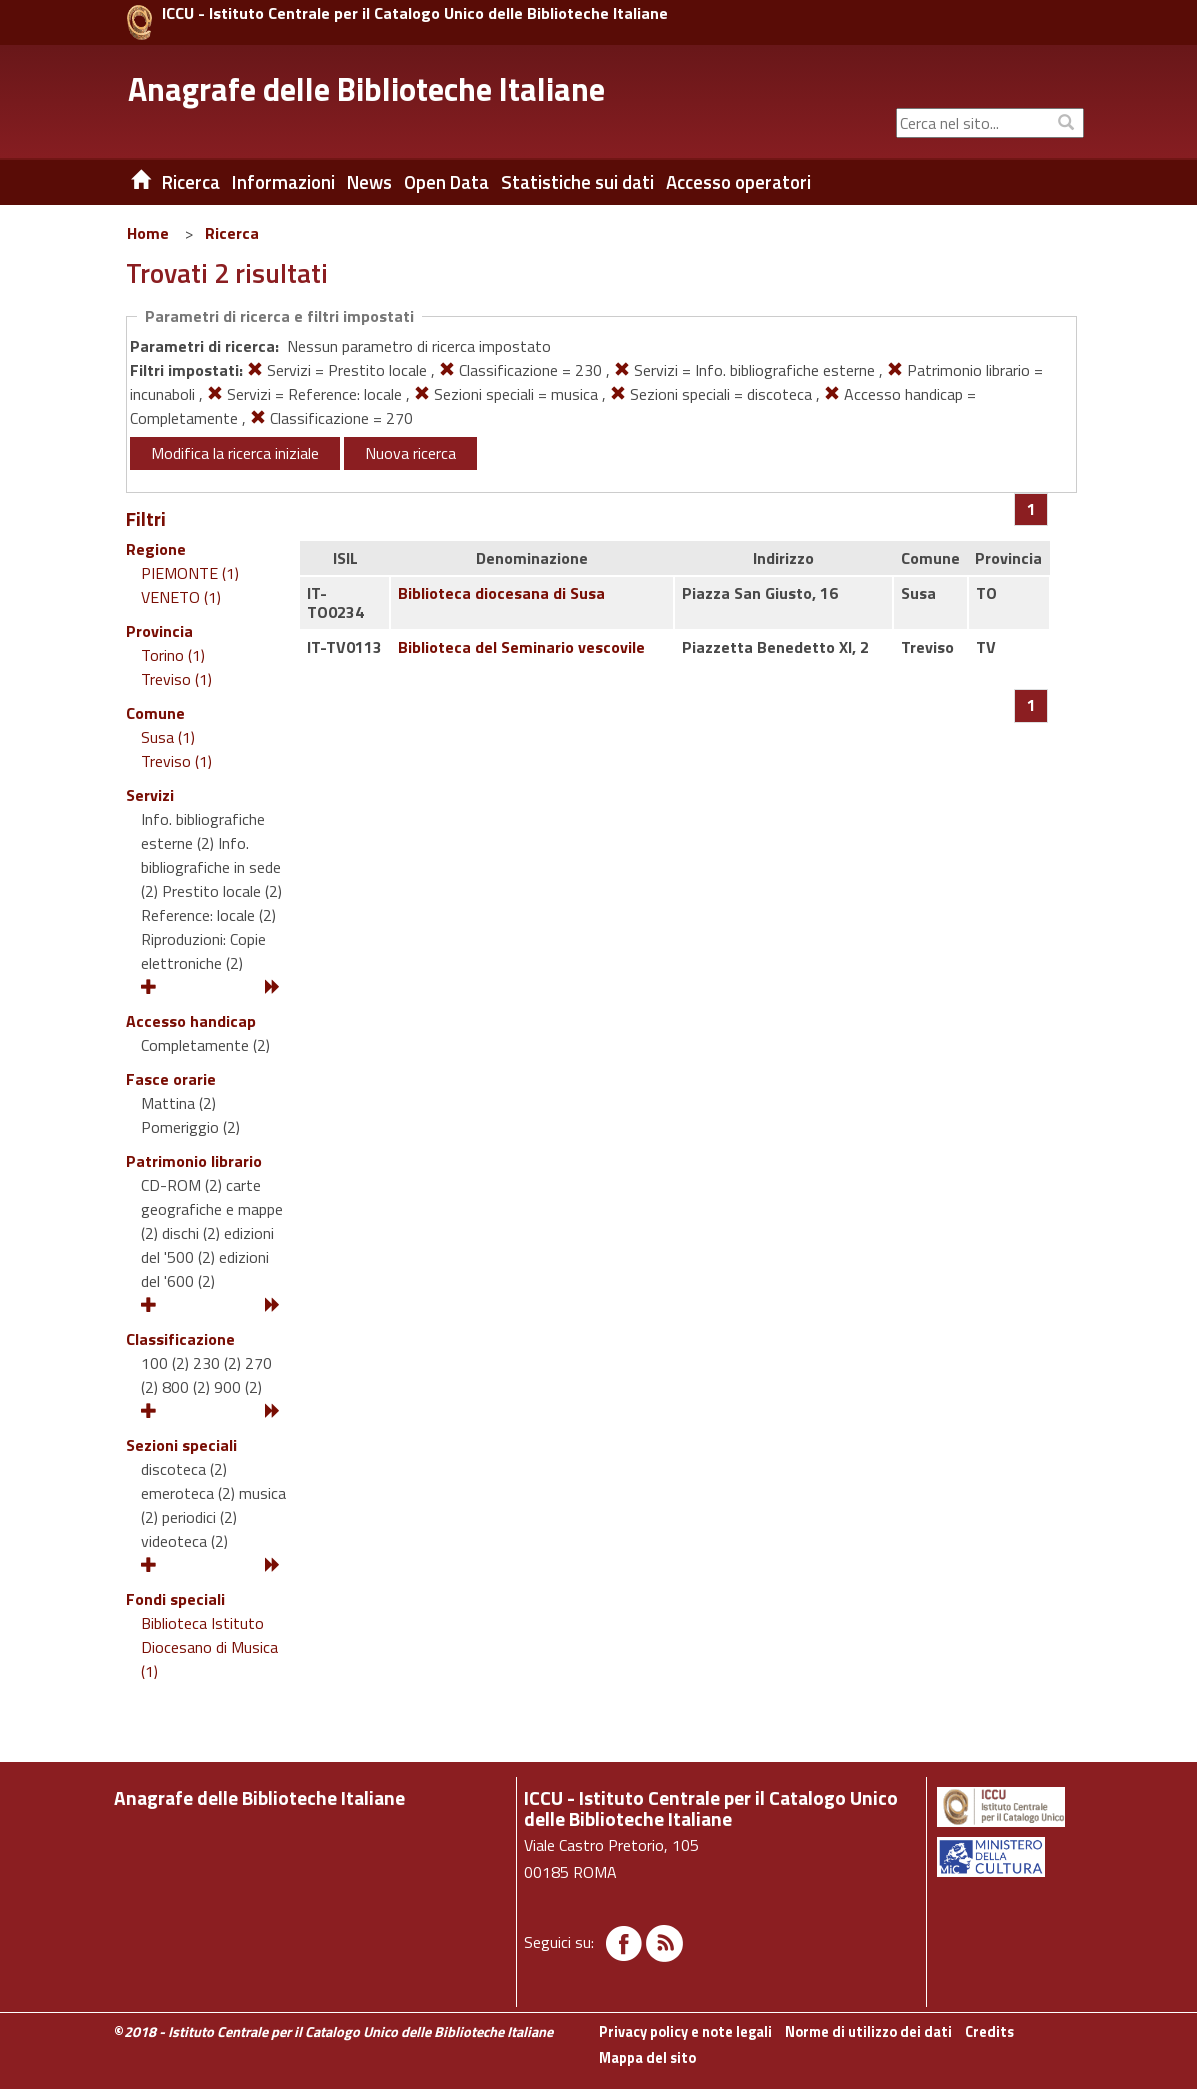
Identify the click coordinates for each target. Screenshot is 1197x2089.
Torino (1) (173, 655)
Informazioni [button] (283, 182)
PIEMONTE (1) (190, 573)
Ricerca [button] (191, 182)
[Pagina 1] (1031, 509)
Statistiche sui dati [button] (577, 182)
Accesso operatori (738, 182)
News (369, 182)
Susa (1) (168, 737)
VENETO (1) (181, 597)
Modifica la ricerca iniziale (235, 453)
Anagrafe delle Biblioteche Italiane (366, 89)
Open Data (446, 182)
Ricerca (232, 233)
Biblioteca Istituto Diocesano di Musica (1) (209, 1647)
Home (148, 233)
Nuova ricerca (410, 453)
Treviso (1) (176, 679)
